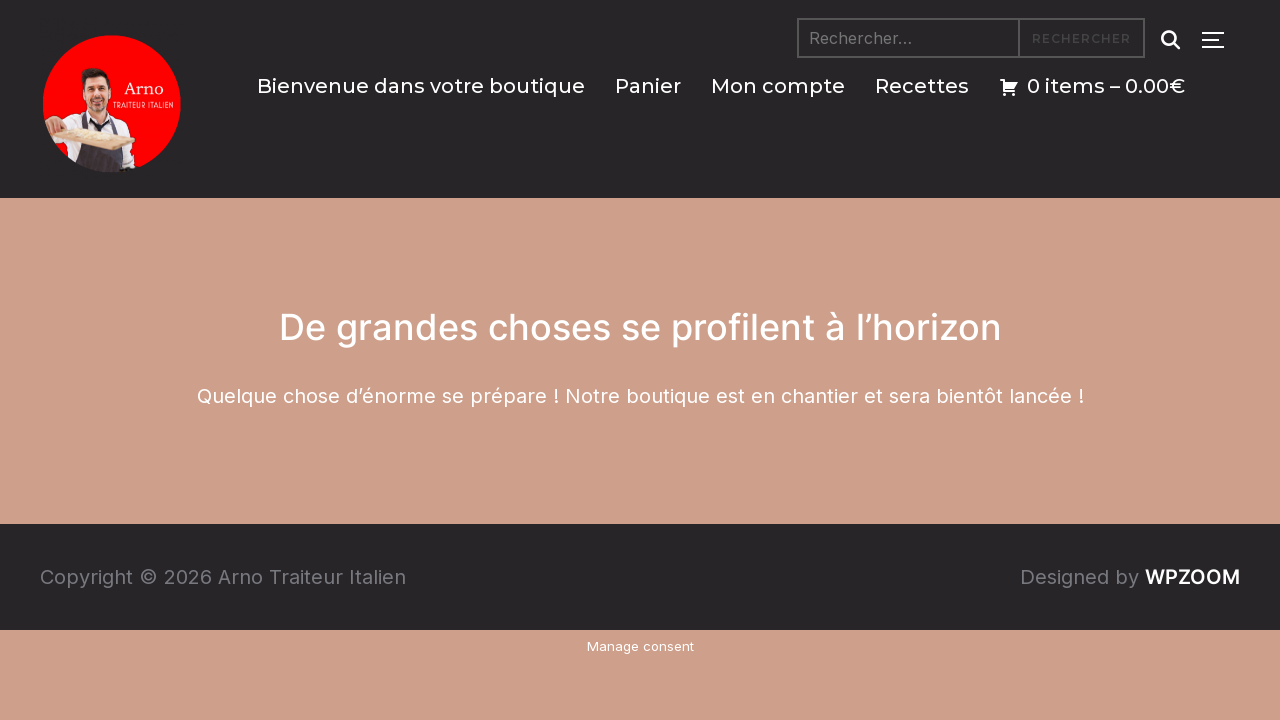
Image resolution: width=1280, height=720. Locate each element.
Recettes (922, 86)
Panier (648, 86)
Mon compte (778, 86)
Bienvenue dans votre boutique (421, 86)
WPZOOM (1192, 577)
